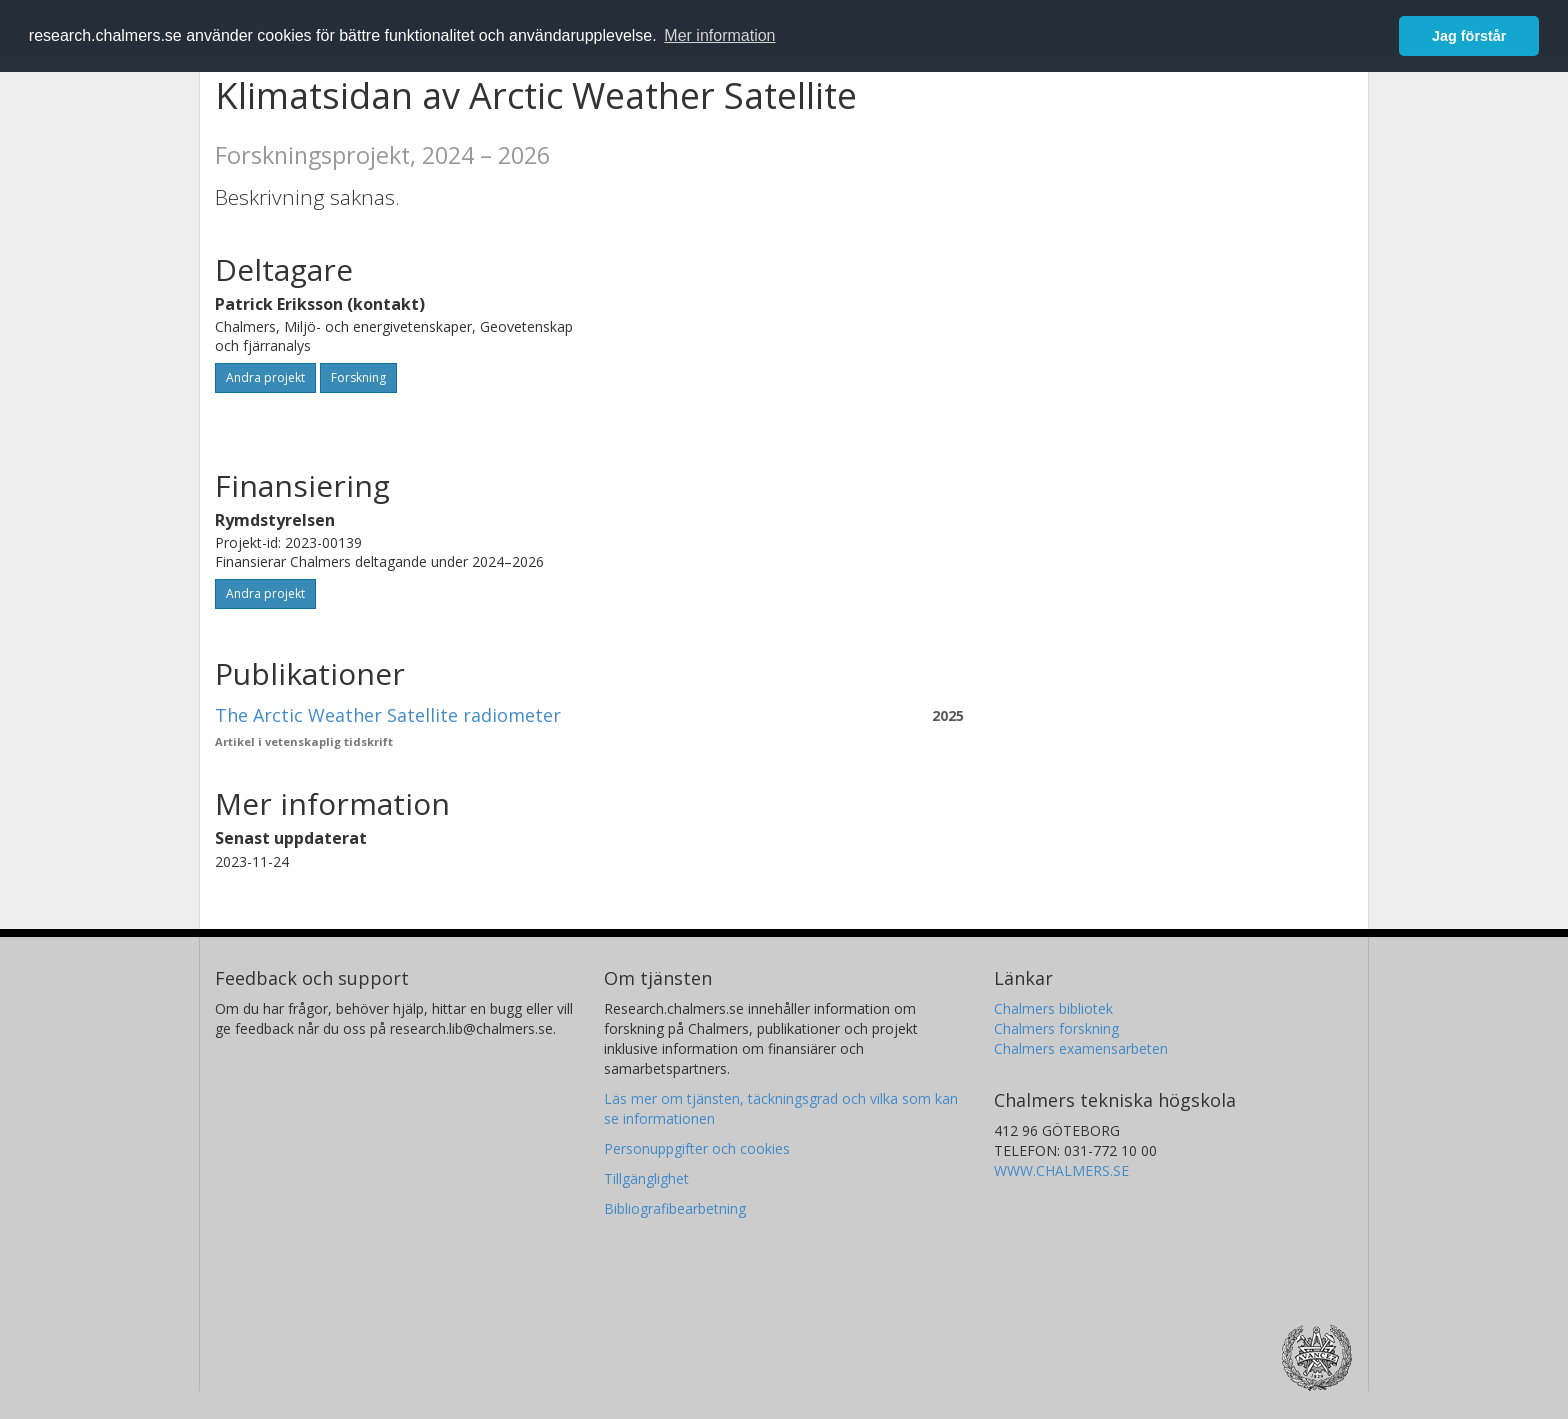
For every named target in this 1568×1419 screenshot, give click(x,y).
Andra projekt (265, 377)
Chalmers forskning (1056, 1028)
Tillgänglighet (646, 1178)
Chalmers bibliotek (1053, 1008)
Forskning (358, 377)
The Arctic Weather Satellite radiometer (388, 715)
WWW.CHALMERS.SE (1061, 1170)
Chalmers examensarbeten (1081, 1048)
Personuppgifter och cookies (697, 1148)
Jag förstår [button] (1469, 36)
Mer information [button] (719, 35)
